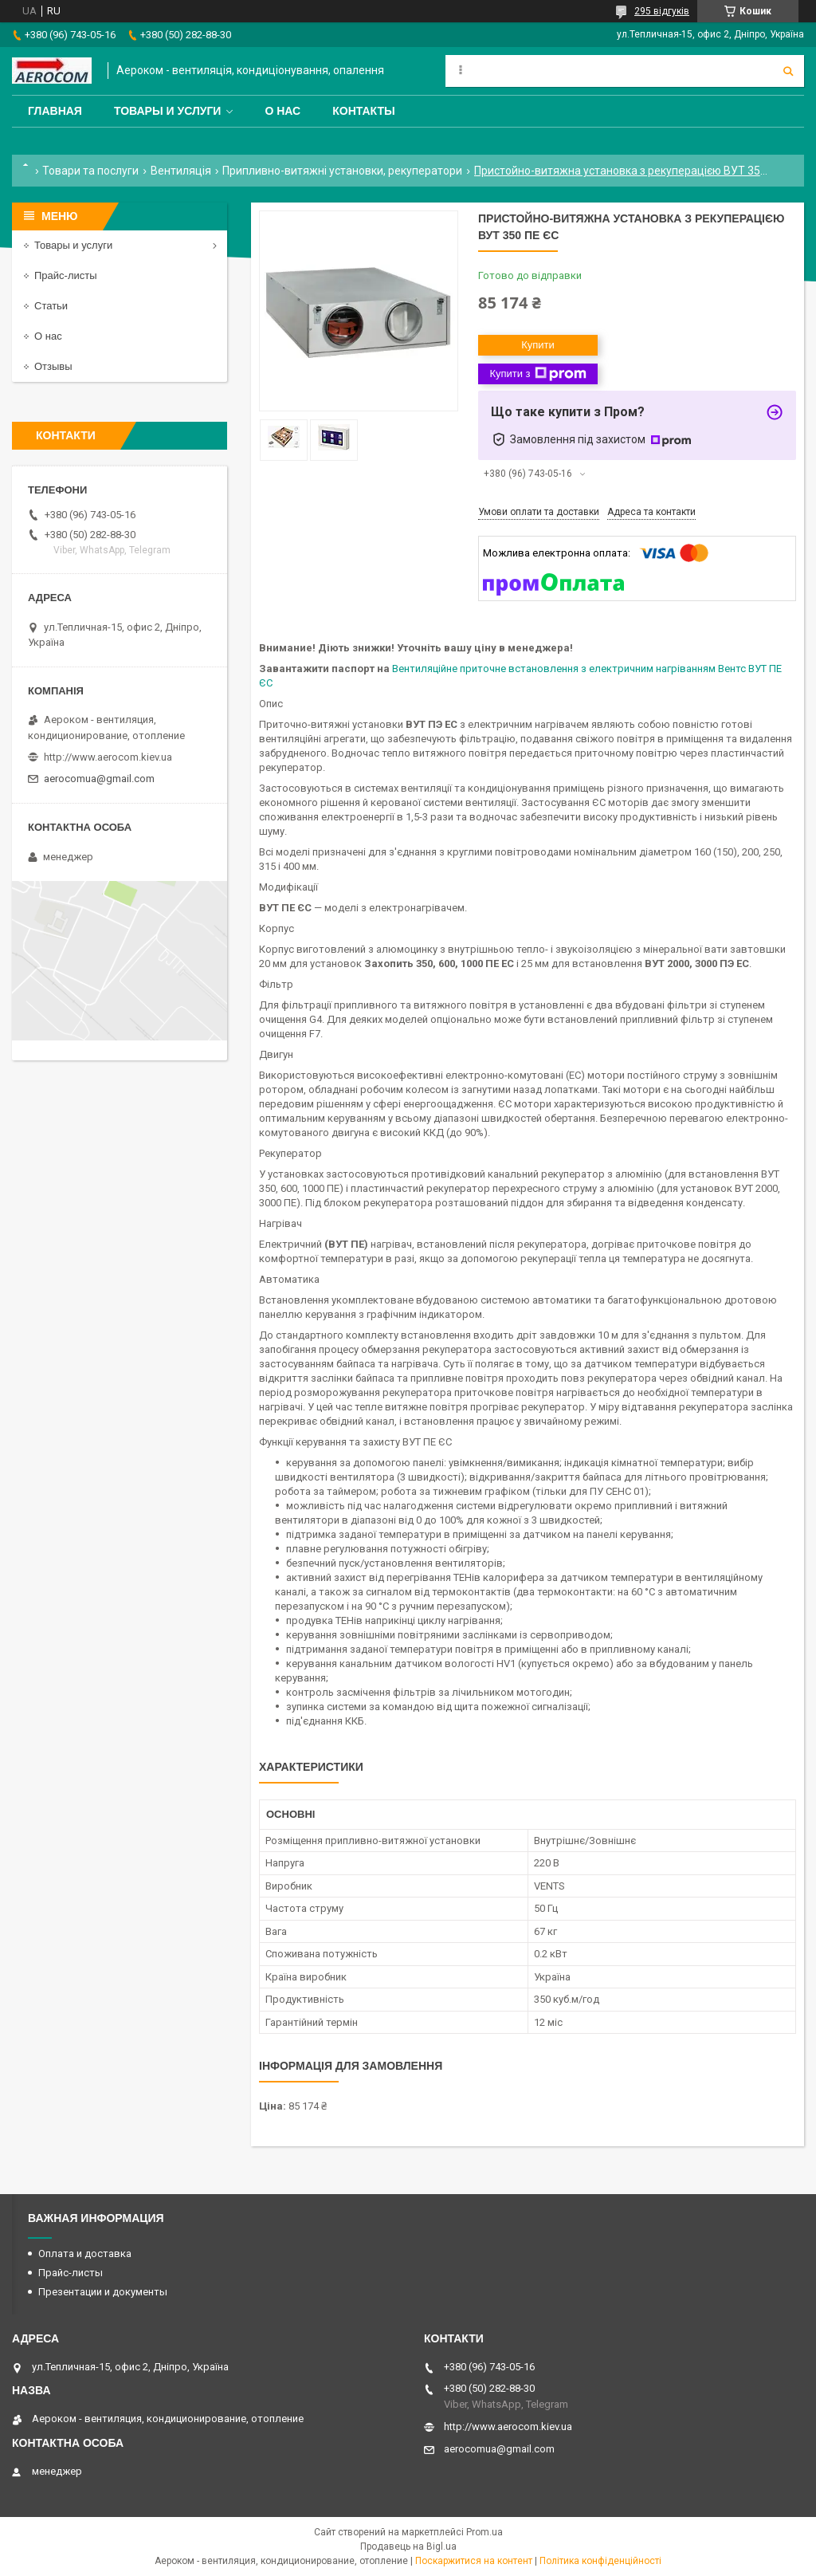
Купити (538, 345)
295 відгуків (661, 11)
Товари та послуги (90, 170)
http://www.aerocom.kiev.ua (108, 757)
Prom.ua (484, 2532)
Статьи (51, 306)
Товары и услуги (168, 110)
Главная (55, 110)
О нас (282, 110)
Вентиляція (181, 170)
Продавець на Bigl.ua (408, 2546)
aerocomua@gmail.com (99, 779)
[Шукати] (788, 71)
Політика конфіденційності (600, 2560)
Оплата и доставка (84, 2253)
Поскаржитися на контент (473, 2560)
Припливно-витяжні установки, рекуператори (342, 170)
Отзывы (53, 366)
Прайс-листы (65, 275)
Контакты (363, 110)
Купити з (537, 374)
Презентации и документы (102, 2292)
